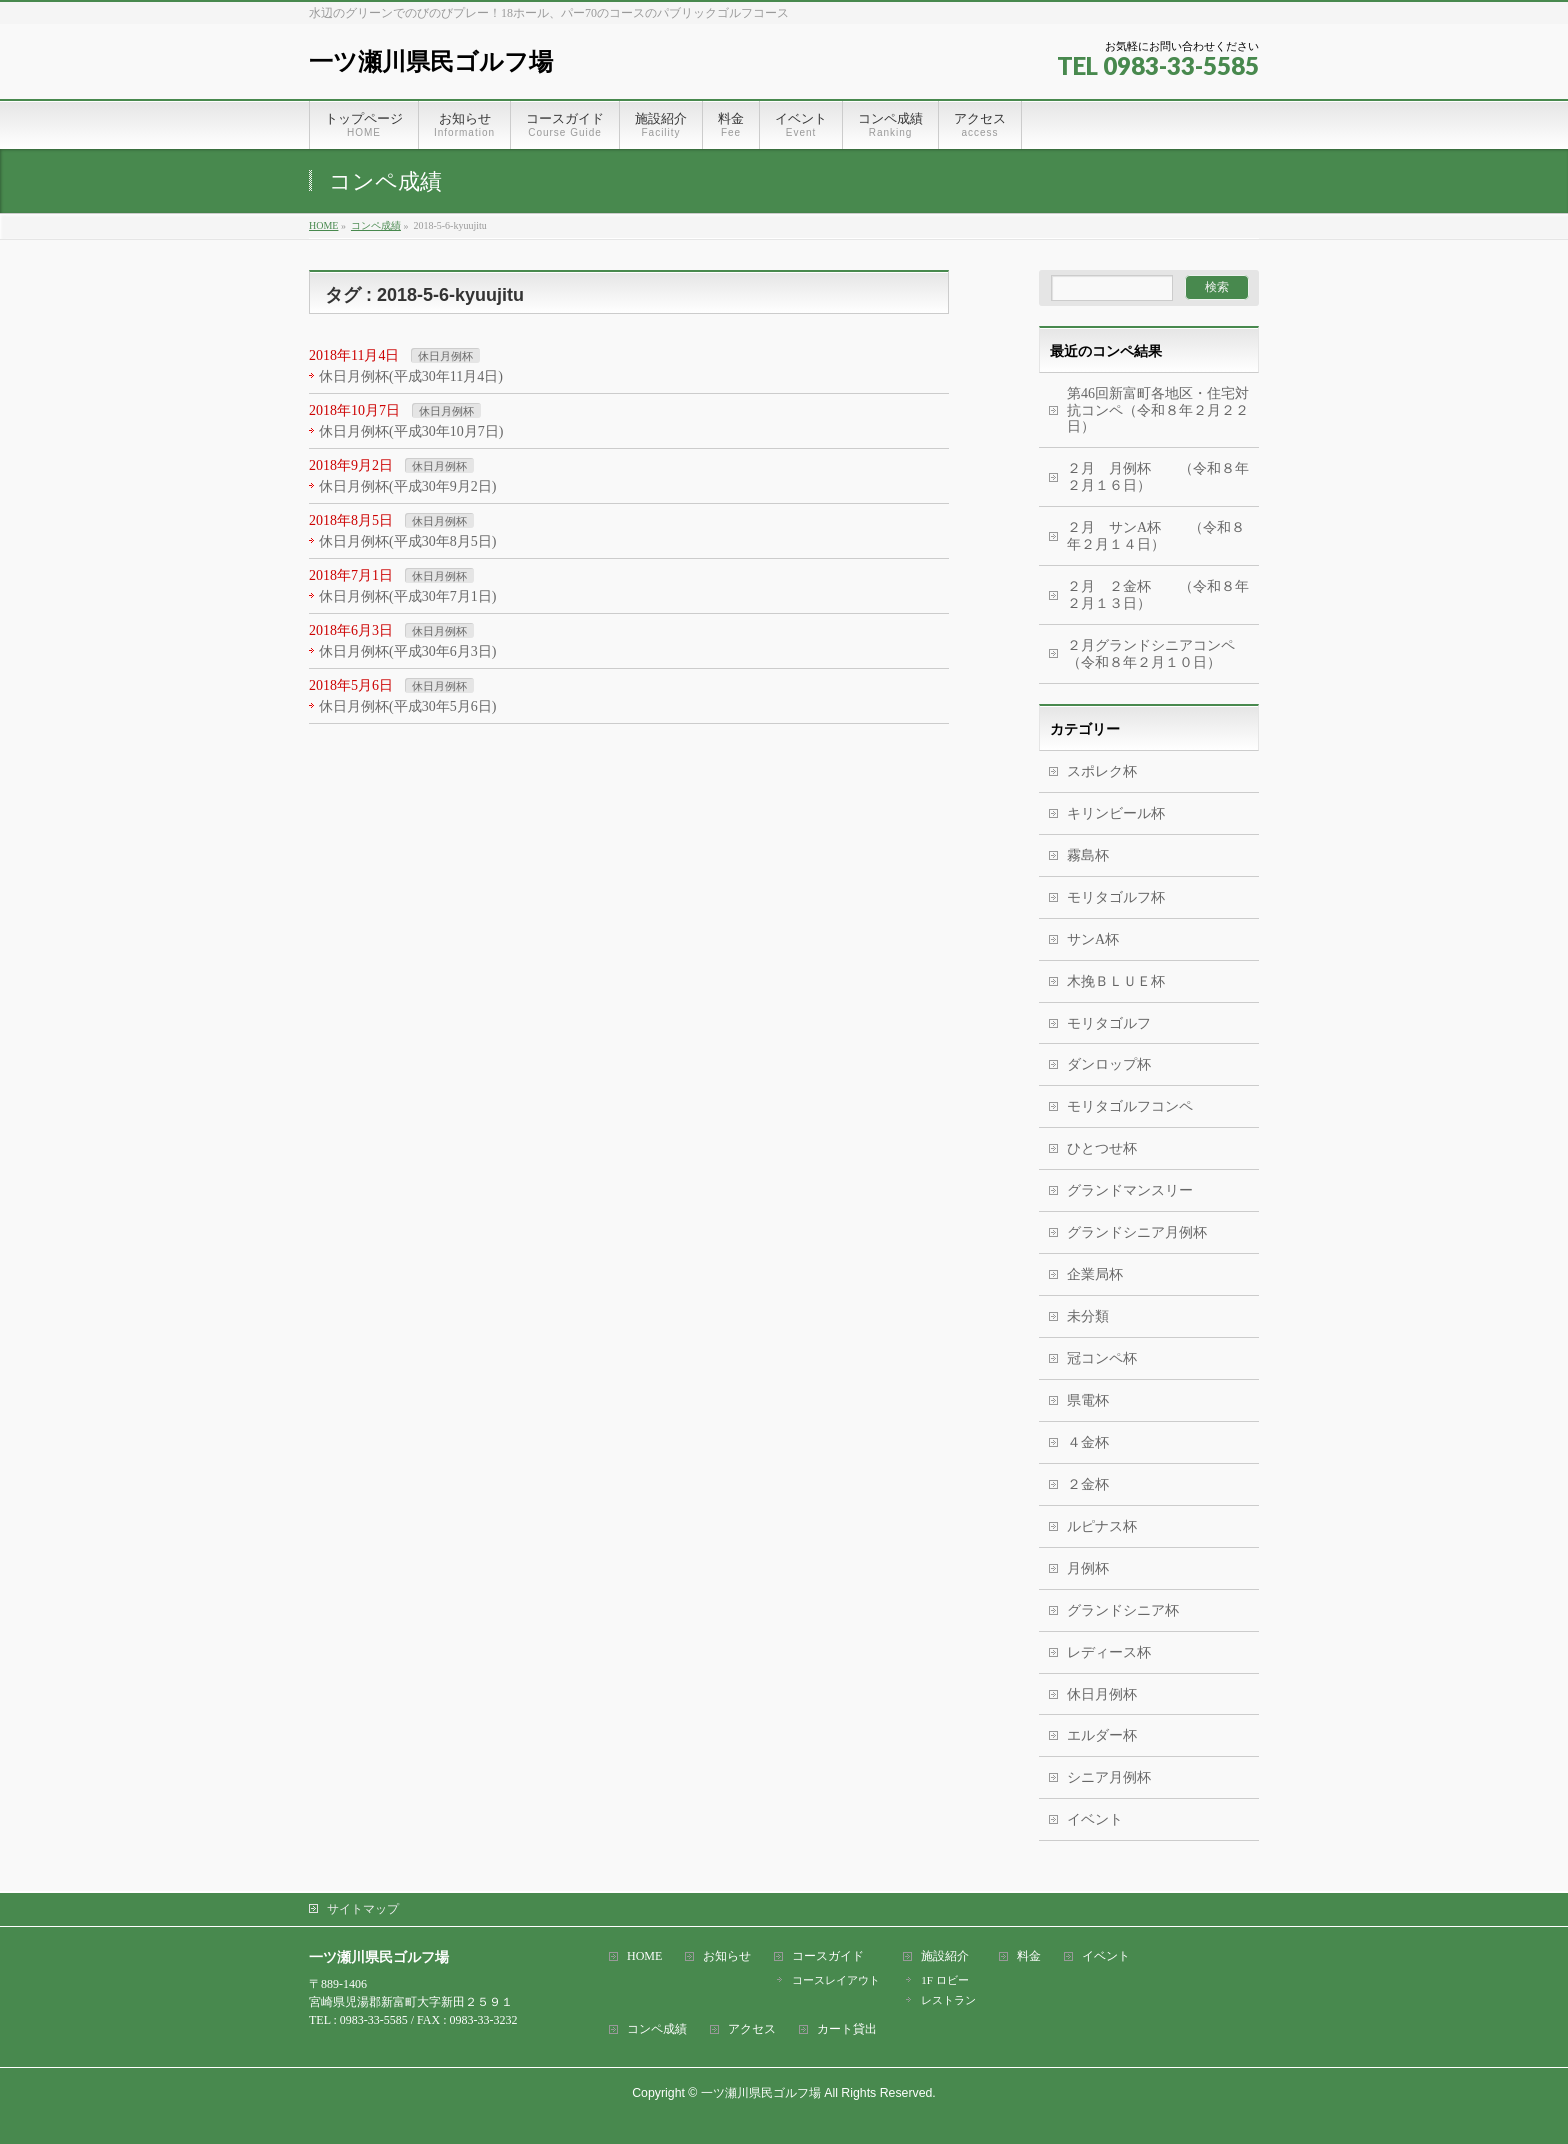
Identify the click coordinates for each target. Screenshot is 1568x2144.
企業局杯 (1095, 1274)
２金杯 (1088, 1484)
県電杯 (1088, 1400)
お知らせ (727, 1956)
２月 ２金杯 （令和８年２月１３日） (1158, 595)
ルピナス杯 (1102, 1526)
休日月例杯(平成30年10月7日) (411, 431)
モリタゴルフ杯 (1116, 897)
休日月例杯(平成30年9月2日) (407, 486)
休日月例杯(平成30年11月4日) (411, 376)
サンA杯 (1093, 939)
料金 (1029, 1956)
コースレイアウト (836, 1980)
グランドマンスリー (1130, 1190)
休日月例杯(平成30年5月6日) (407, 706)
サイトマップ (363, 1909)
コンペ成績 (657, 2029)
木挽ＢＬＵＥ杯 (1116, 981)
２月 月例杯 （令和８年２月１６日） (1158, 477)
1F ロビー (944, 1980)
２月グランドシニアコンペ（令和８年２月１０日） (1151, 654)
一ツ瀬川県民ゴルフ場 (431, 61)
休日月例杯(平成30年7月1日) (407, 596)
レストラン (948, 2000)
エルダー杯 (1102, 1735)
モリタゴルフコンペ (1130, 1106)
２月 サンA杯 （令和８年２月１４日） (1156, 536)
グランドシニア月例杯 (1137, 1232)
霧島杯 (1088, 855)
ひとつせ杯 (1102, 1148)
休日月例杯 (445, 356)
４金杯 (1088, 1442)
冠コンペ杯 (1102, 1358)
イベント (1095, 1819)
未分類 (1088, 1316)
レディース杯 (1109, 1652)
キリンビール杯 (1116, 813)
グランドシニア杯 (1123, 1610)
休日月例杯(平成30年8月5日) (407, 541)
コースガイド (828, 1956)
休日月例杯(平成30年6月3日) (407, 651)
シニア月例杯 (1109, 1777)
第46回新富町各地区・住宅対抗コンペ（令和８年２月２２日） (1158, 410)
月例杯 (1088, 1568)
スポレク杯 (1102, 771)
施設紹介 (945, 1956)
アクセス (752, 2029)
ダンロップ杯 (1109, 1064)
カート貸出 (847, 2029)
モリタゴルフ (1109, 1023)
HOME (644, 1956)
